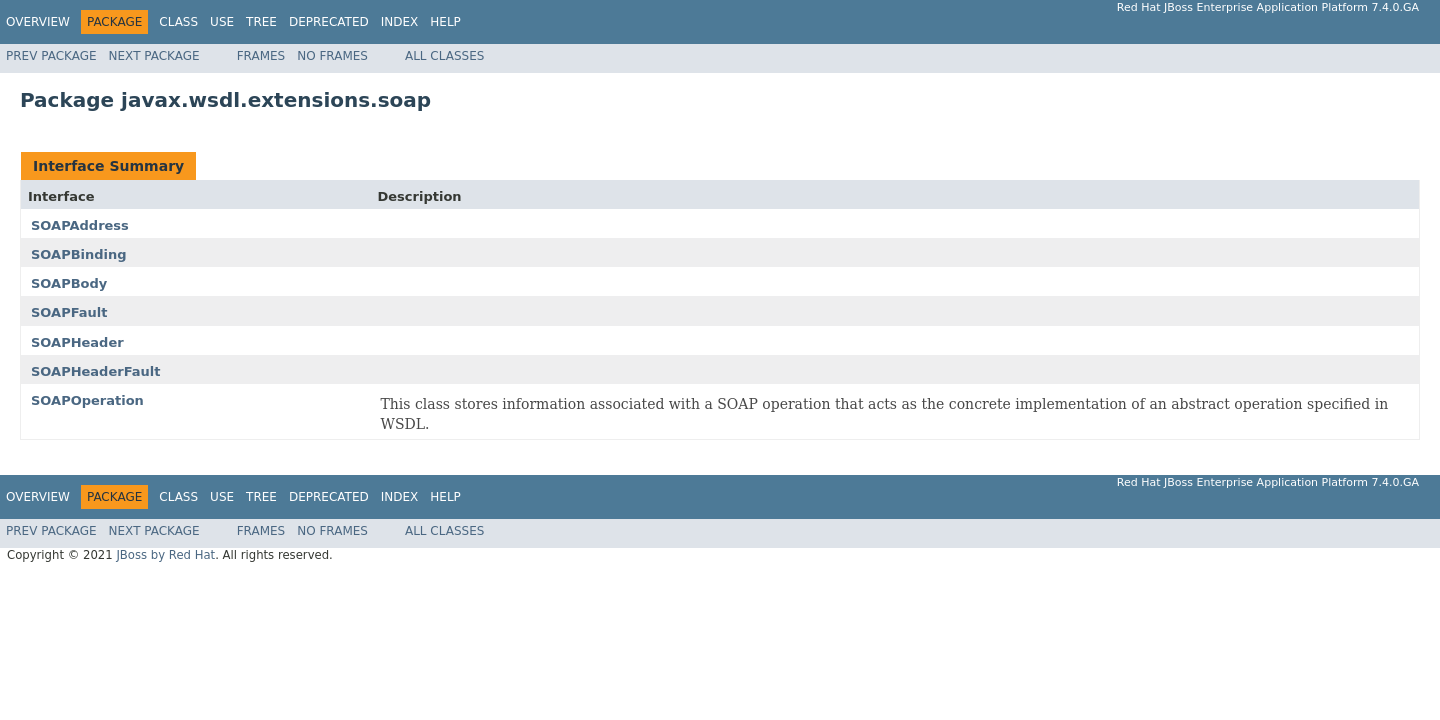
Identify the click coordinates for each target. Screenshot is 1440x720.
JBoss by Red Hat (165, 555)
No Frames (332, 56)
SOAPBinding (79, 254)
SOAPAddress (80, 225)
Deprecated (329, 22)
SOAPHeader (77, 342)
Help (445, 22)
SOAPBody (69, 283)
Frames (261, 56)
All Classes (444, 56)
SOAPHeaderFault (95, 371)
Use (222, 22)
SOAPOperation (87, 400)
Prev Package (51, 56)
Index (400, 22)
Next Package (154, 56)
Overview (38, 22)
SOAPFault (69, 312)
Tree (261, 22)
